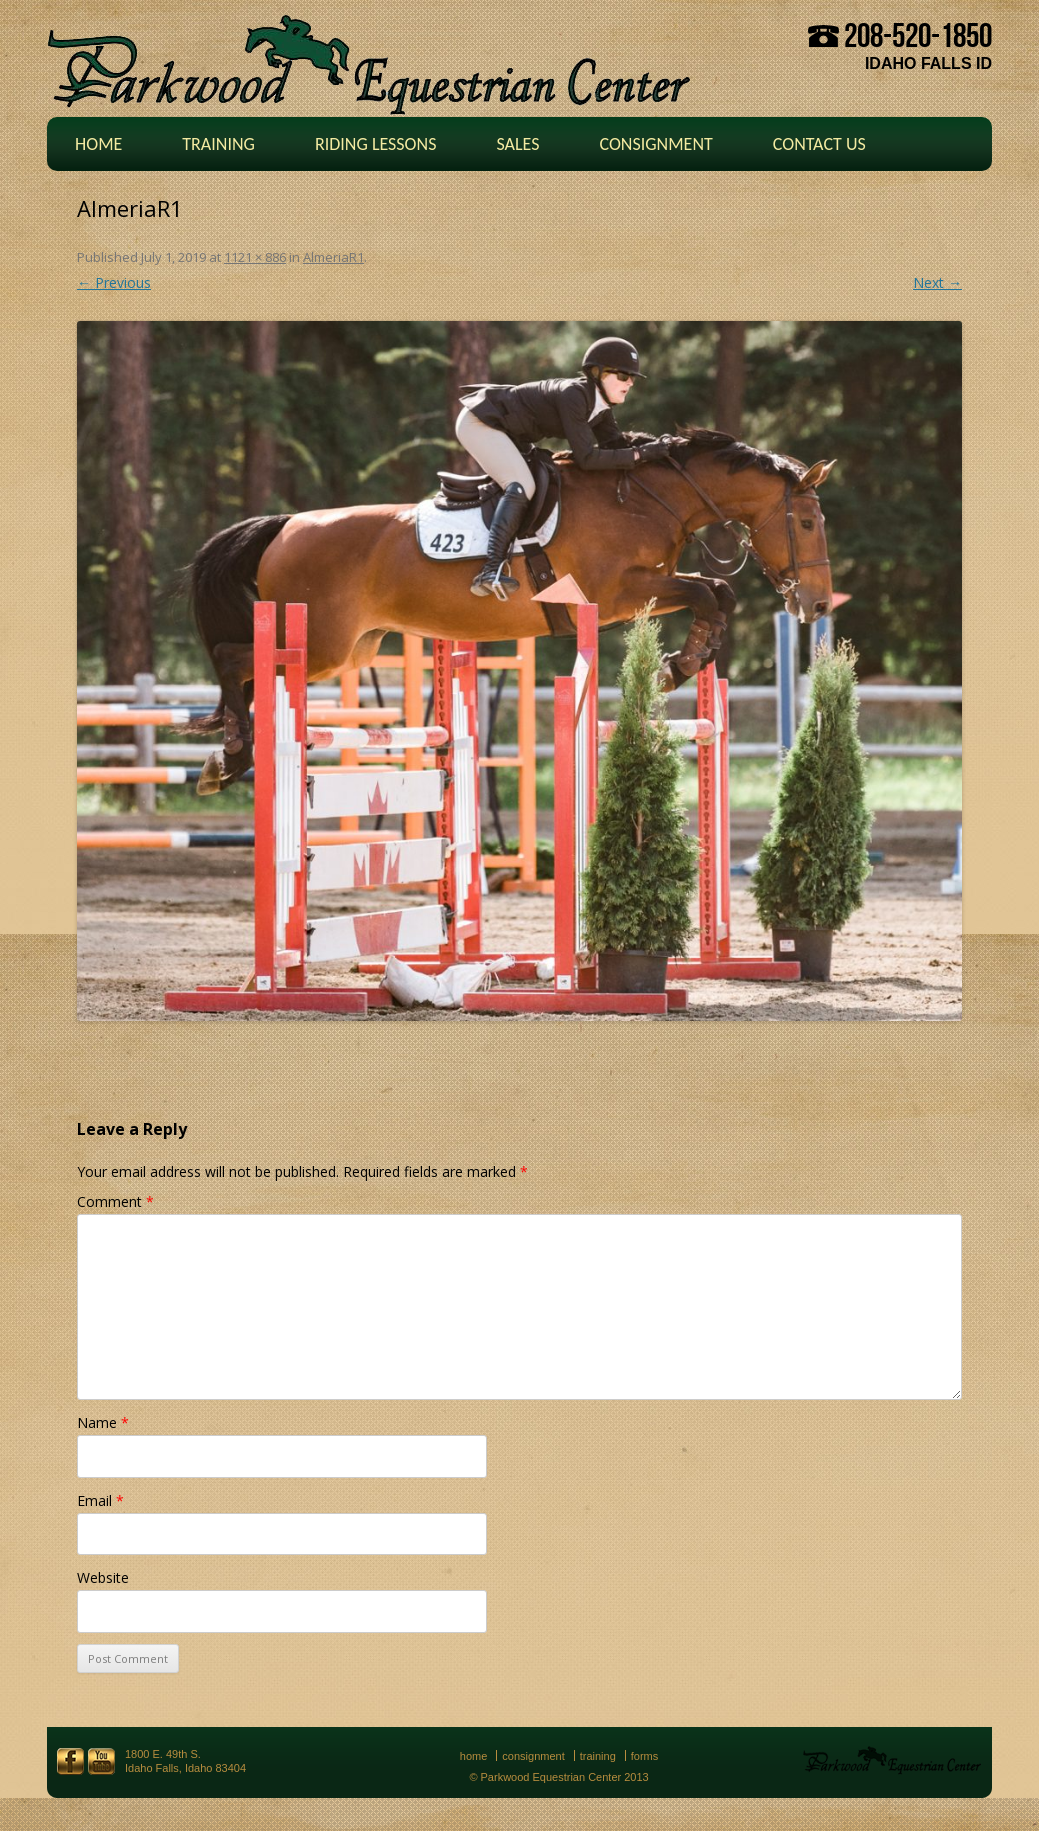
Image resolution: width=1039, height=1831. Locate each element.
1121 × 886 (255, 257)
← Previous (114, 282)
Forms (645, 1756)
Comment (115, 1201)
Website (103, 1577)
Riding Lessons (376, 144)
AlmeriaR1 (333, 257)
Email (100, 1500)
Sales (517, 144)
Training (218, 144)
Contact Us (819, 144)
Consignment (655, 144)
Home (98, 144)
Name (103, 1422)
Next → (937, 282)
